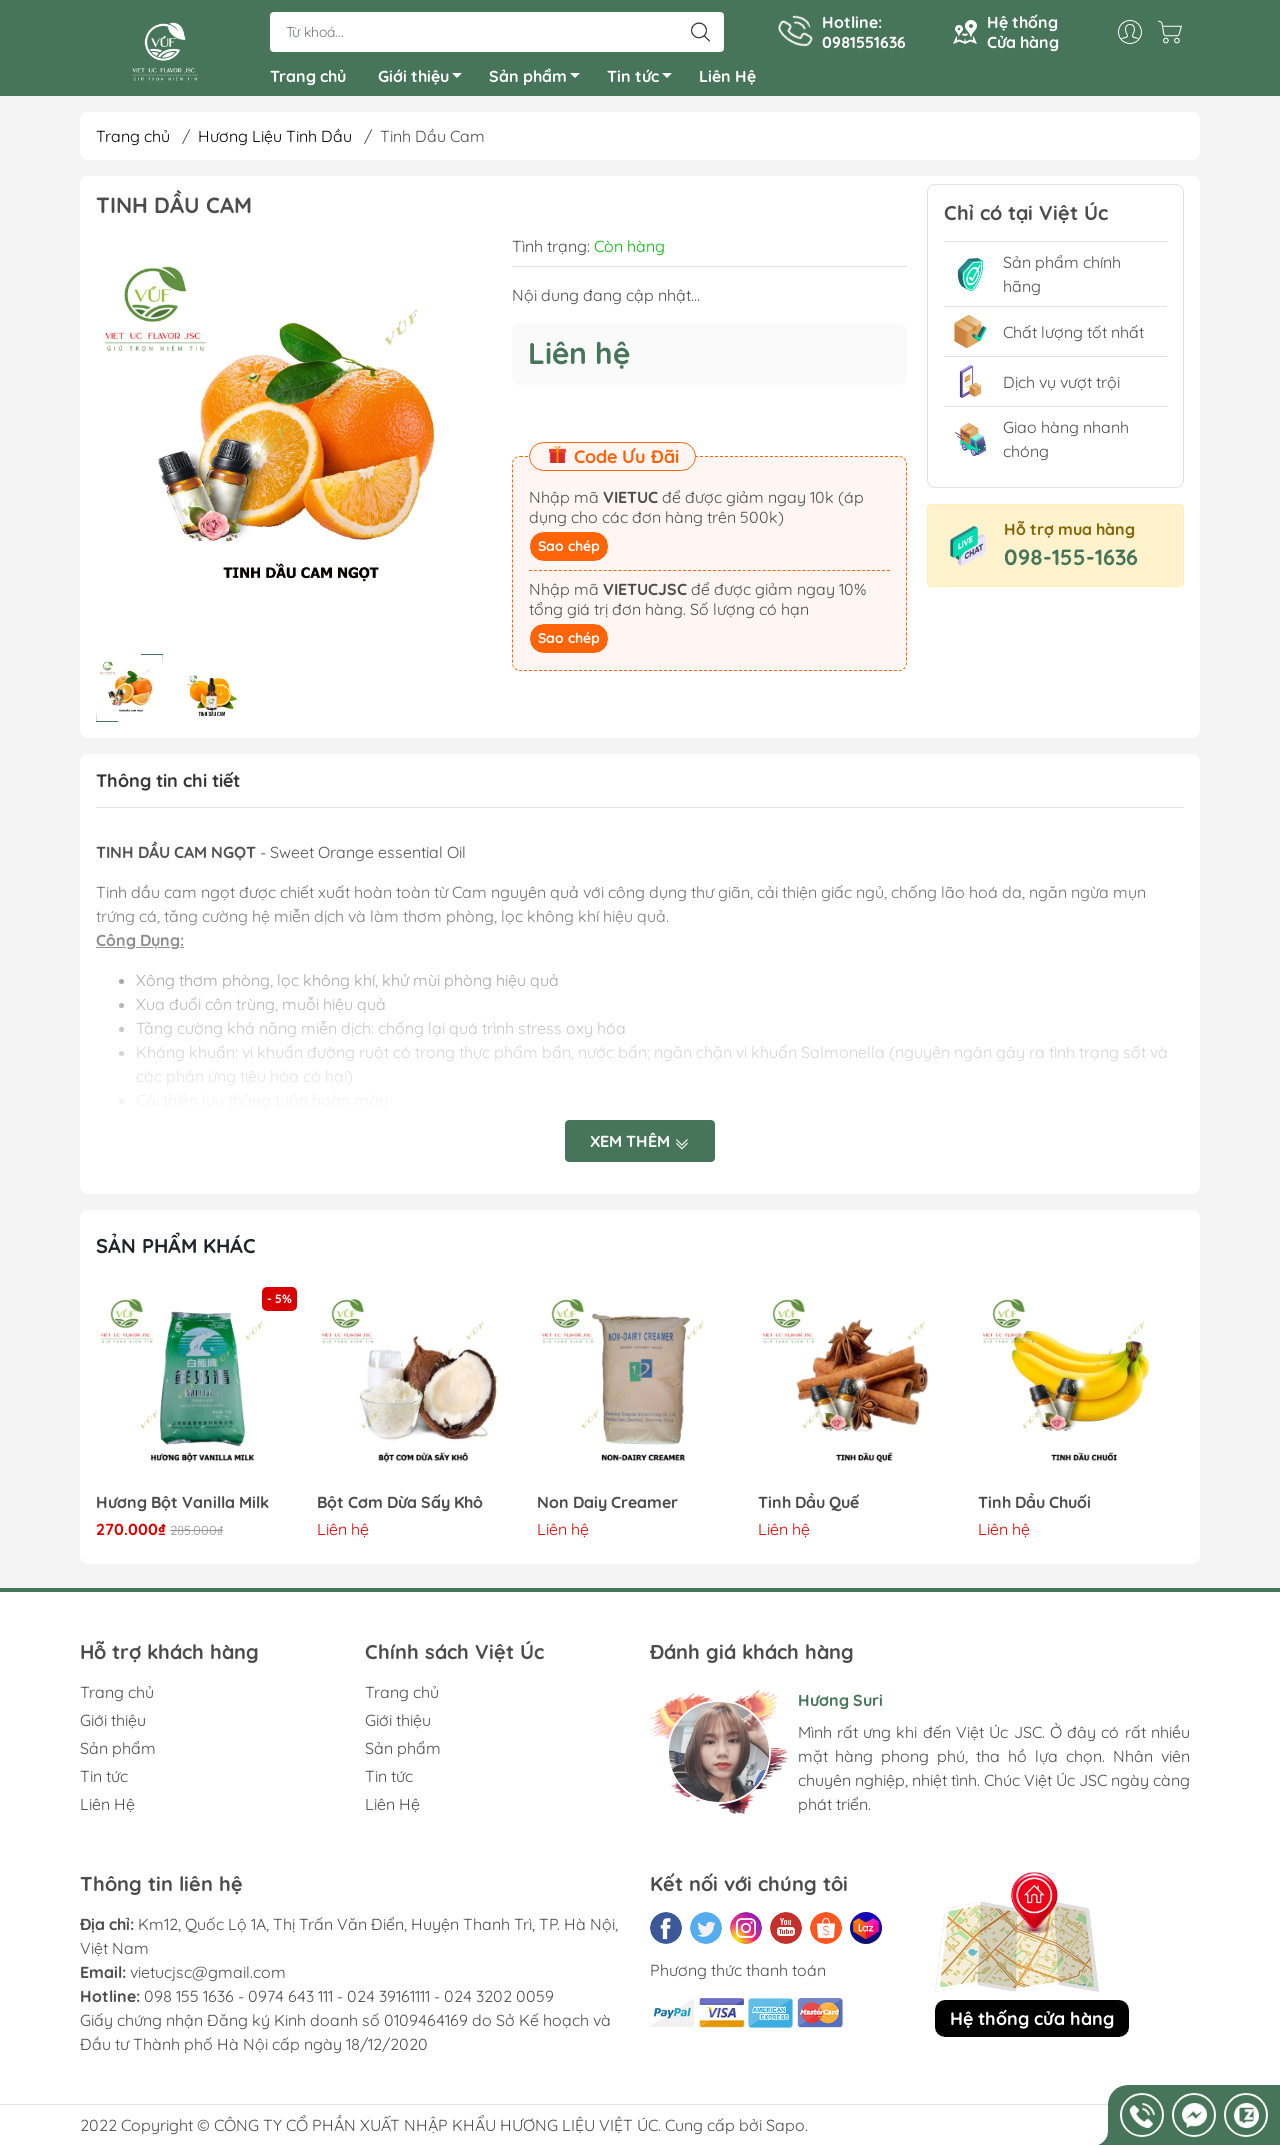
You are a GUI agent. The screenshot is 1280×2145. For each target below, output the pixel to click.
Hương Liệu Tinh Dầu (275, 144)
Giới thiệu (425, 83)
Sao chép (569, 554)
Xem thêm (640, 1149)
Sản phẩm (540, 83)
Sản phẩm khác (176, 1253)
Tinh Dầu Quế (808, 1510)
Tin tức (645, 83)
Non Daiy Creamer (607, 1510)
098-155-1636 (1071, 565)
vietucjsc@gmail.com (208, 1980)
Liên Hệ (727, 80)
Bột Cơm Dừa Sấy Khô (400, 1510)
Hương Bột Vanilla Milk (182, 1510)
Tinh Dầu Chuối (1034, 1510)
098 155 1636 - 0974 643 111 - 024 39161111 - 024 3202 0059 (349, 2004)
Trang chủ (308, 80)
